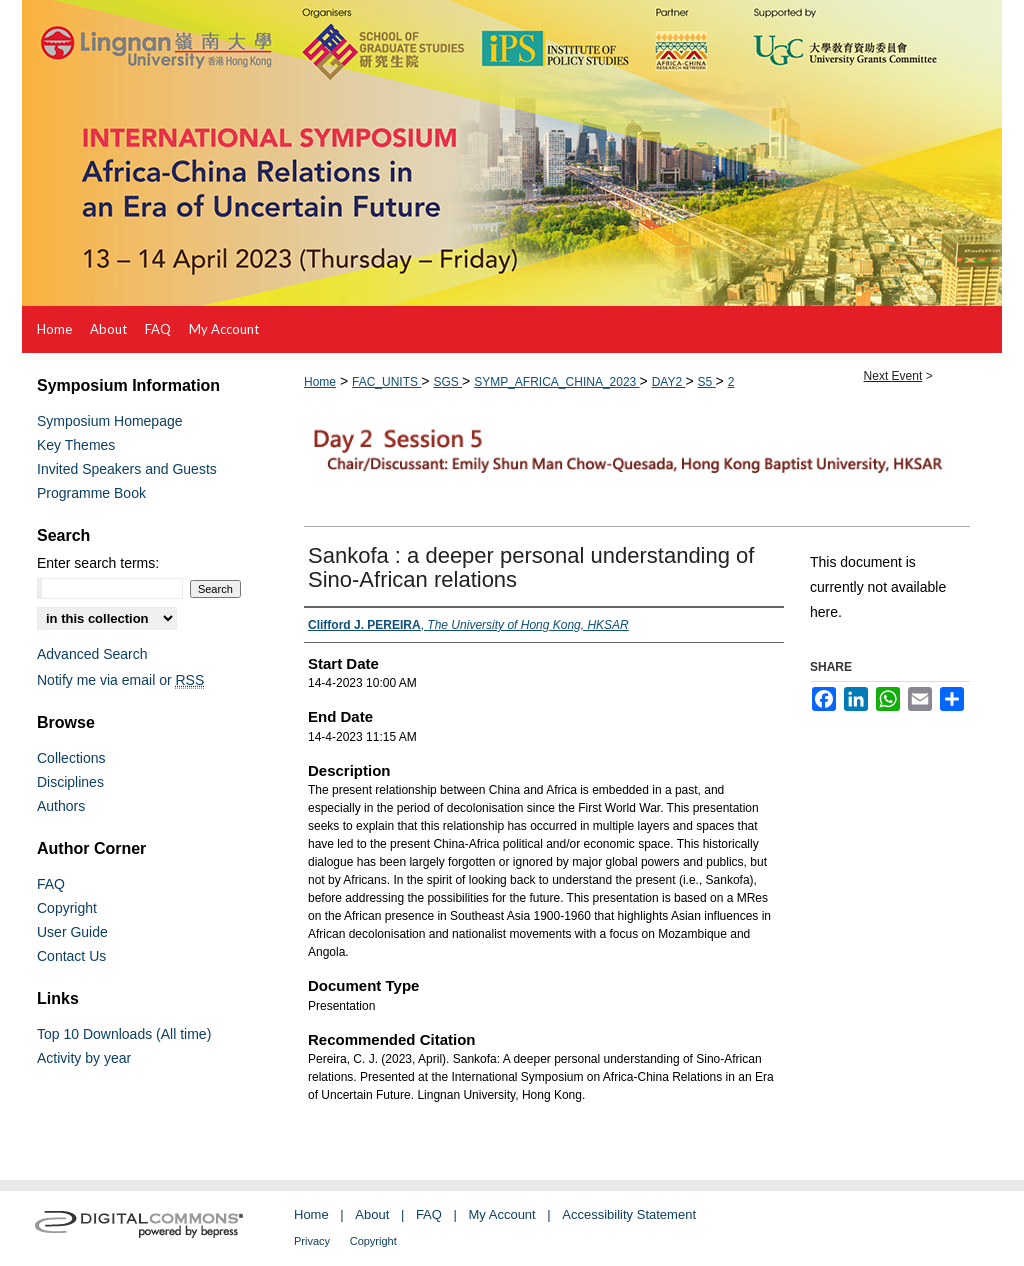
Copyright (67, 908)
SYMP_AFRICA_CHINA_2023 (556, 382)
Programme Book (91, 493)
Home (320, 382)
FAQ (51, 884)
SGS (447, 382)
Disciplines (70, 782)
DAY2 (669, 382)
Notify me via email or (120, 680)
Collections (71, 758)
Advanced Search (92, 654)
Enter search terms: (98, 563)
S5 (707, 382)
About (372, 1214)
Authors (61, 806)
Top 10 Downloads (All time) (124, 1034)
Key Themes (76, 445)
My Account (502, 1214)
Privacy (312, 1241)
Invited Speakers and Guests (127, 469)
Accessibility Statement (629, 1214)
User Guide (72, 932)
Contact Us (71, 956)
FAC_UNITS (386, 382)
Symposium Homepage (110, 421)
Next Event (893, 376)
